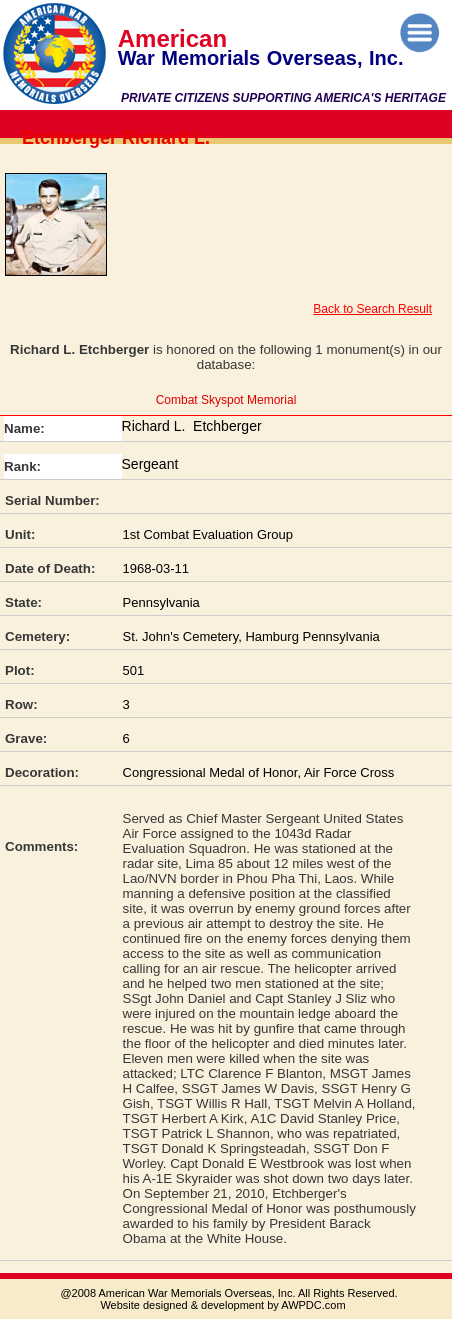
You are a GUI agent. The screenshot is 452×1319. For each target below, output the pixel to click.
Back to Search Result (372, 309)
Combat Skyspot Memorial (226, 400)
